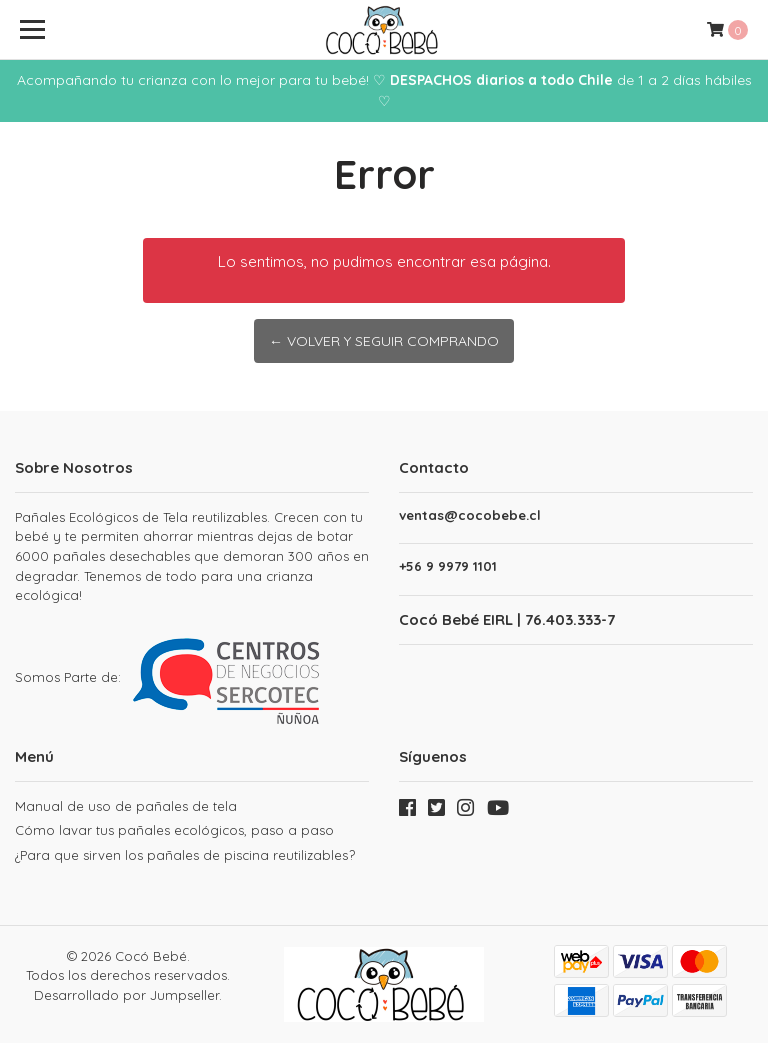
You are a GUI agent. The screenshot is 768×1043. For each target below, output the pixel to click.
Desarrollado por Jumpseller (126, 995)
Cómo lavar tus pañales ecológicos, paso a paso (174, 830)
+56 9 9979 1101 (448, 566)
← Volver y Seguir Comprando (384, 341)
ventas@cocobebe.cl (470, 515)
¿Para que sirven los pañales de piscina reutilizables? (185, 855)
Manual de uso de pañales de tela (126, 806)
